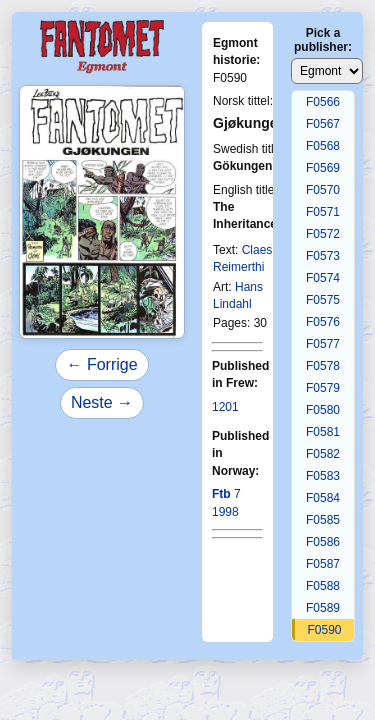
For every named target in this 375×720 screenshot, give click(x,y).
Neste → (102, 402)
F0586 (323, 542)
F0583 (323, 476)
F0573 (323, 256)
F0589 (323, 608)
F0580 (323, 410)
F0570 (323, 190)
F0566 (323, 102)
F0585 (323, 520)
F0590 (324, 630)
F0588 (323, 586)
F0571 (323, 212)
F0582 (323, 454)
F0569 (323, 168)
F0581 (323, 432)
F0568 (323, 146)
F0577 (323, 344)
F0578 (323, 366)
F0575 (323, 300)
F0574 (323, 278)
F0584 (323, 498)
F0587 (323, 564)
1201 (225, 407)
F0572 (323, 234)
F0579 (323, 388)
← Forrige (101, 364)
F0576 (323, 322)
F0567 (323, 124)
